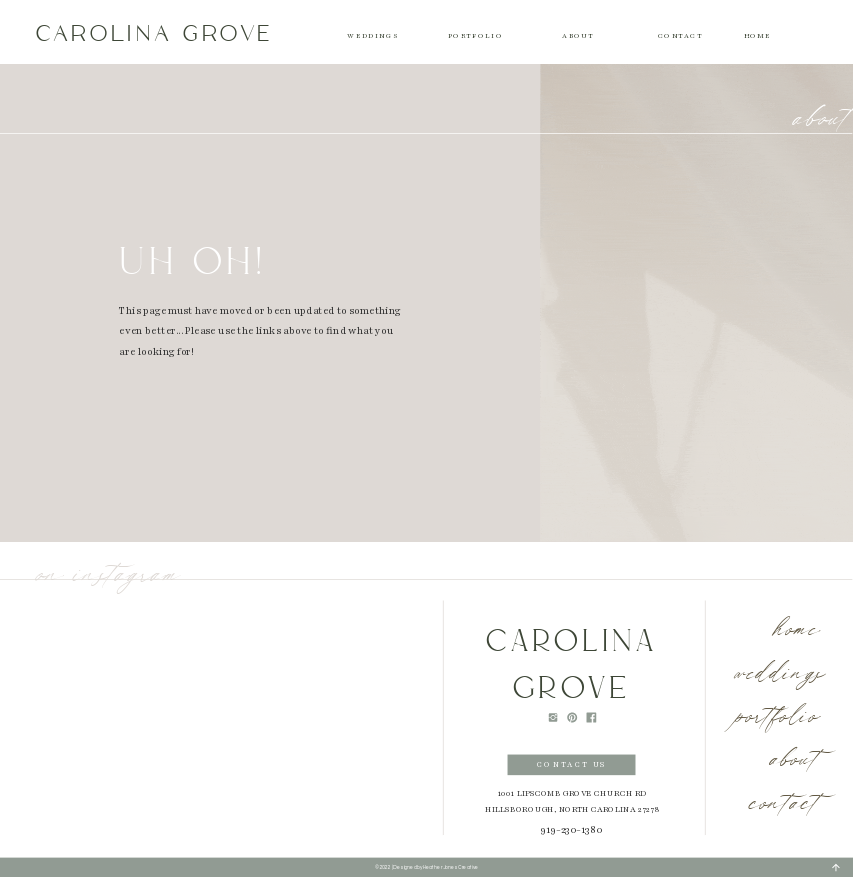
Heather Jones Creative (450, 866)
